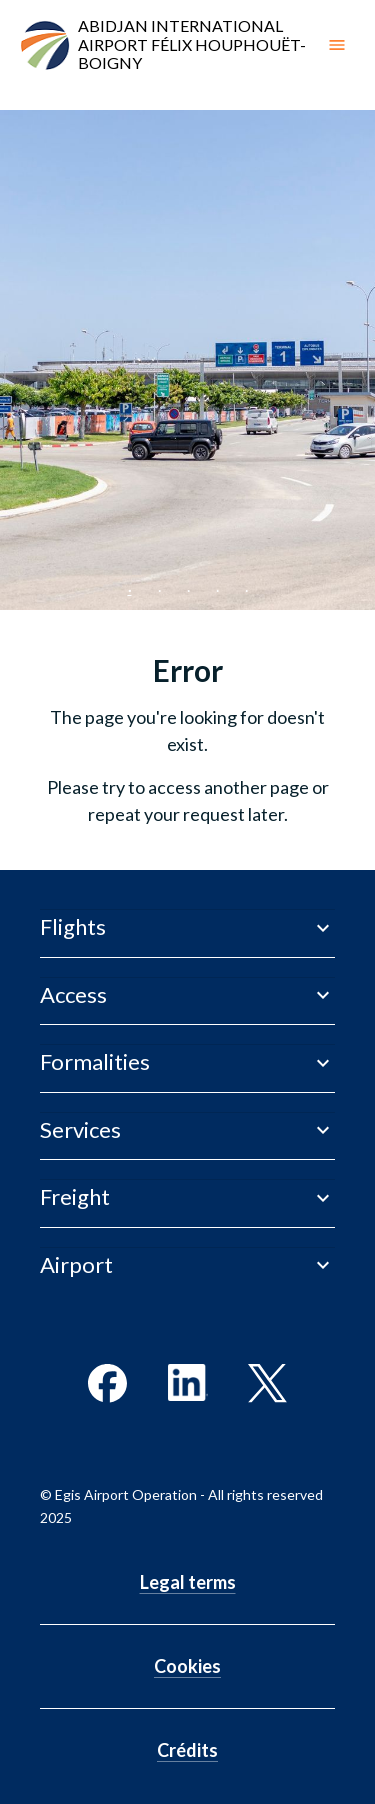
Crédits (187, 1750)
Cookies (187, 1666)
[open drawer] (337, 45)
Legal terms (188, 1582)
